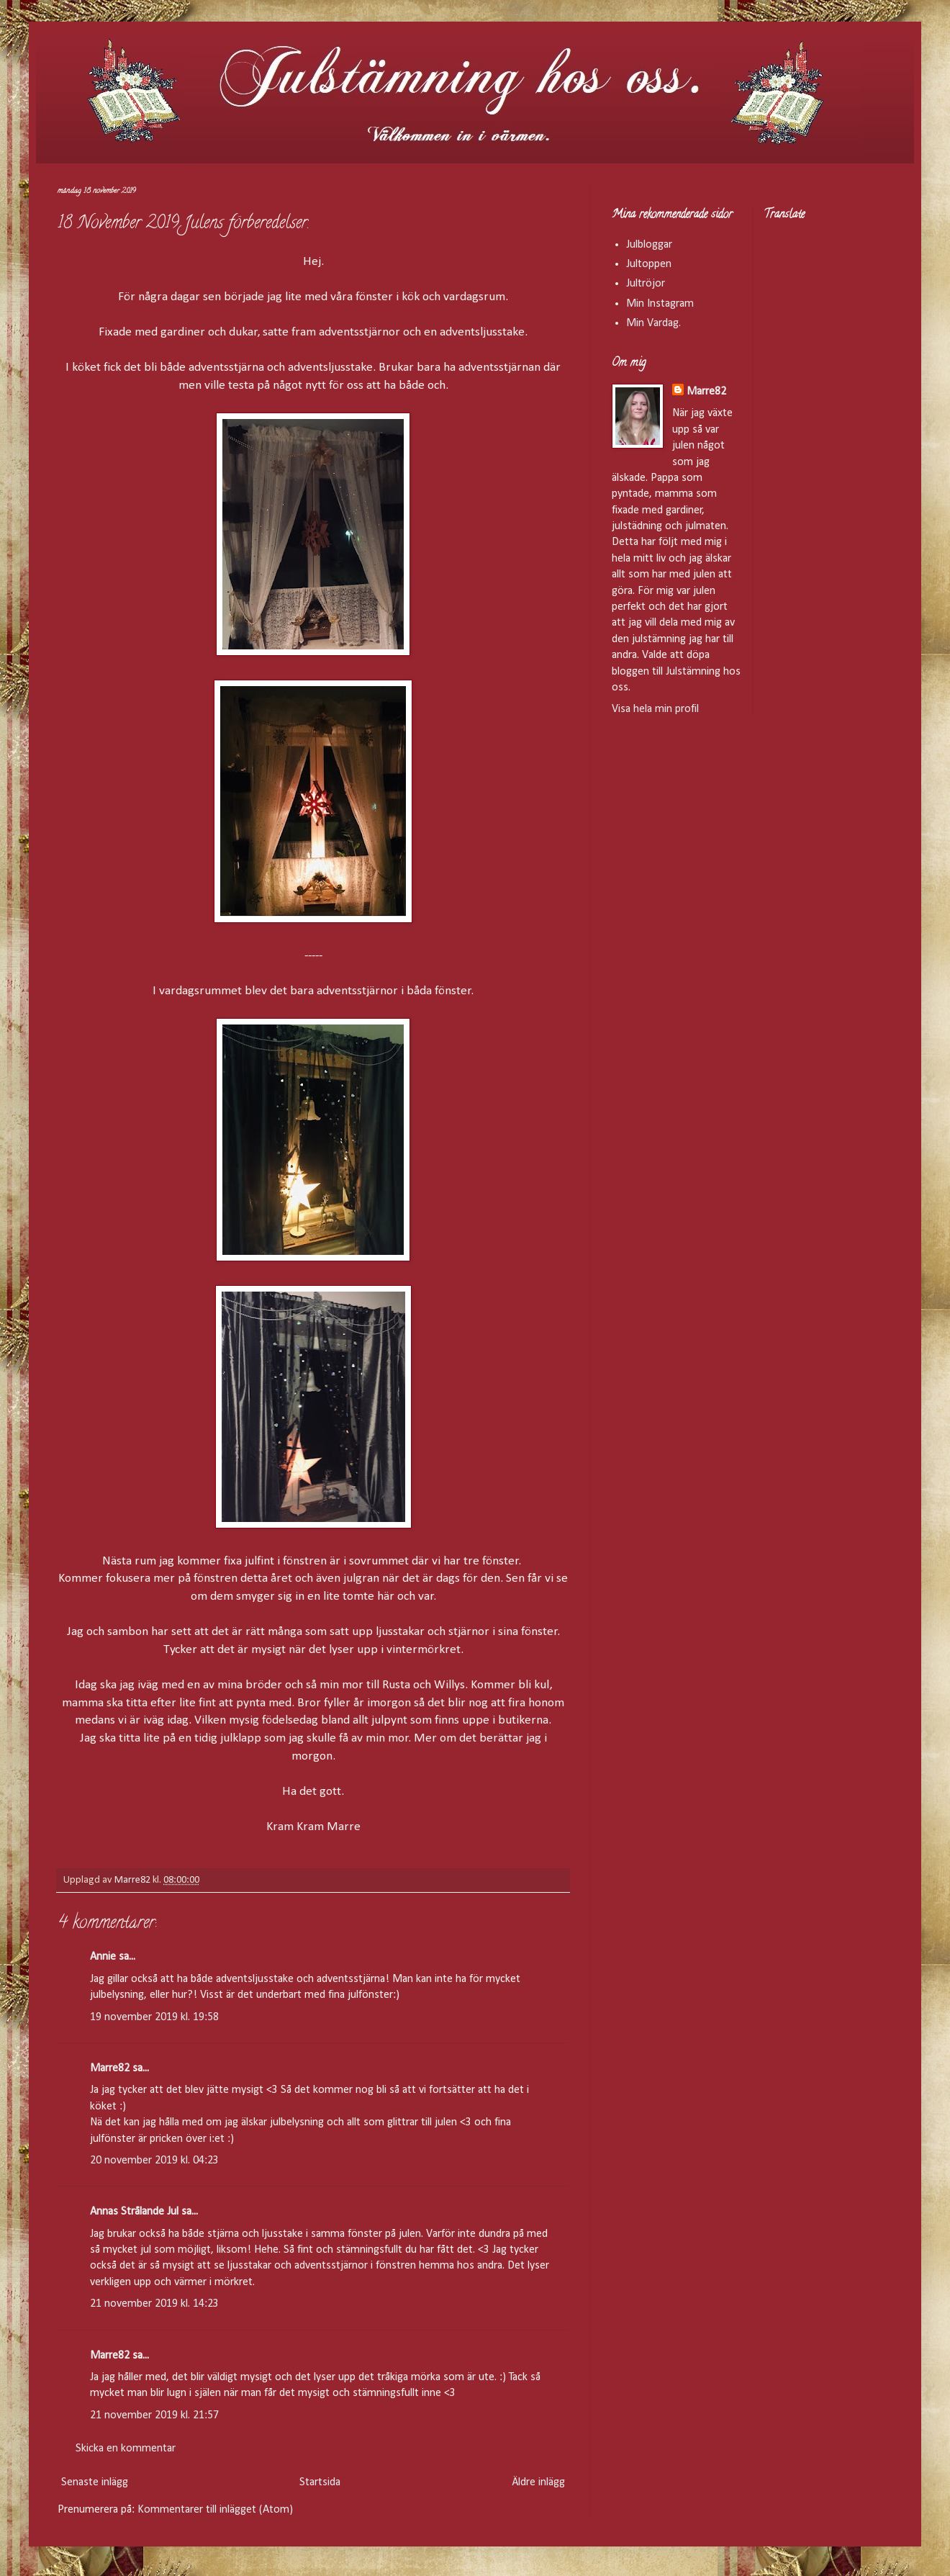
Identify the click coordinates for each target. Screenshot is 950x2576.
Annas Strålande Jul (134, 2211)
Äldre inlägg (538, 2482)
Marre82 (110, 2068)
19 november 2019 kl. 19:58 (154, 2017)
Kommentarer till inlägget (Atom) (215, 2510)
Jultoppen (648, 264)
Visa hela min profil (655, 709)
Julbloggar (649, 245)
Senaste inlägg (94, 2482)
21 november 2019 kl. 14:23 (154, 2304)
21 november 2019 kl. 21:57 (154, 2415)
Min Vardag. (653, 323)
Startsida (319, 2482)
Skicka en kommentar (126, 2448)
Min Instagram (660, 304)
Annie (103, 1957)
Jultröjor (645, 283)
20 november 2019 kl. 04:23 (154, 2160)
